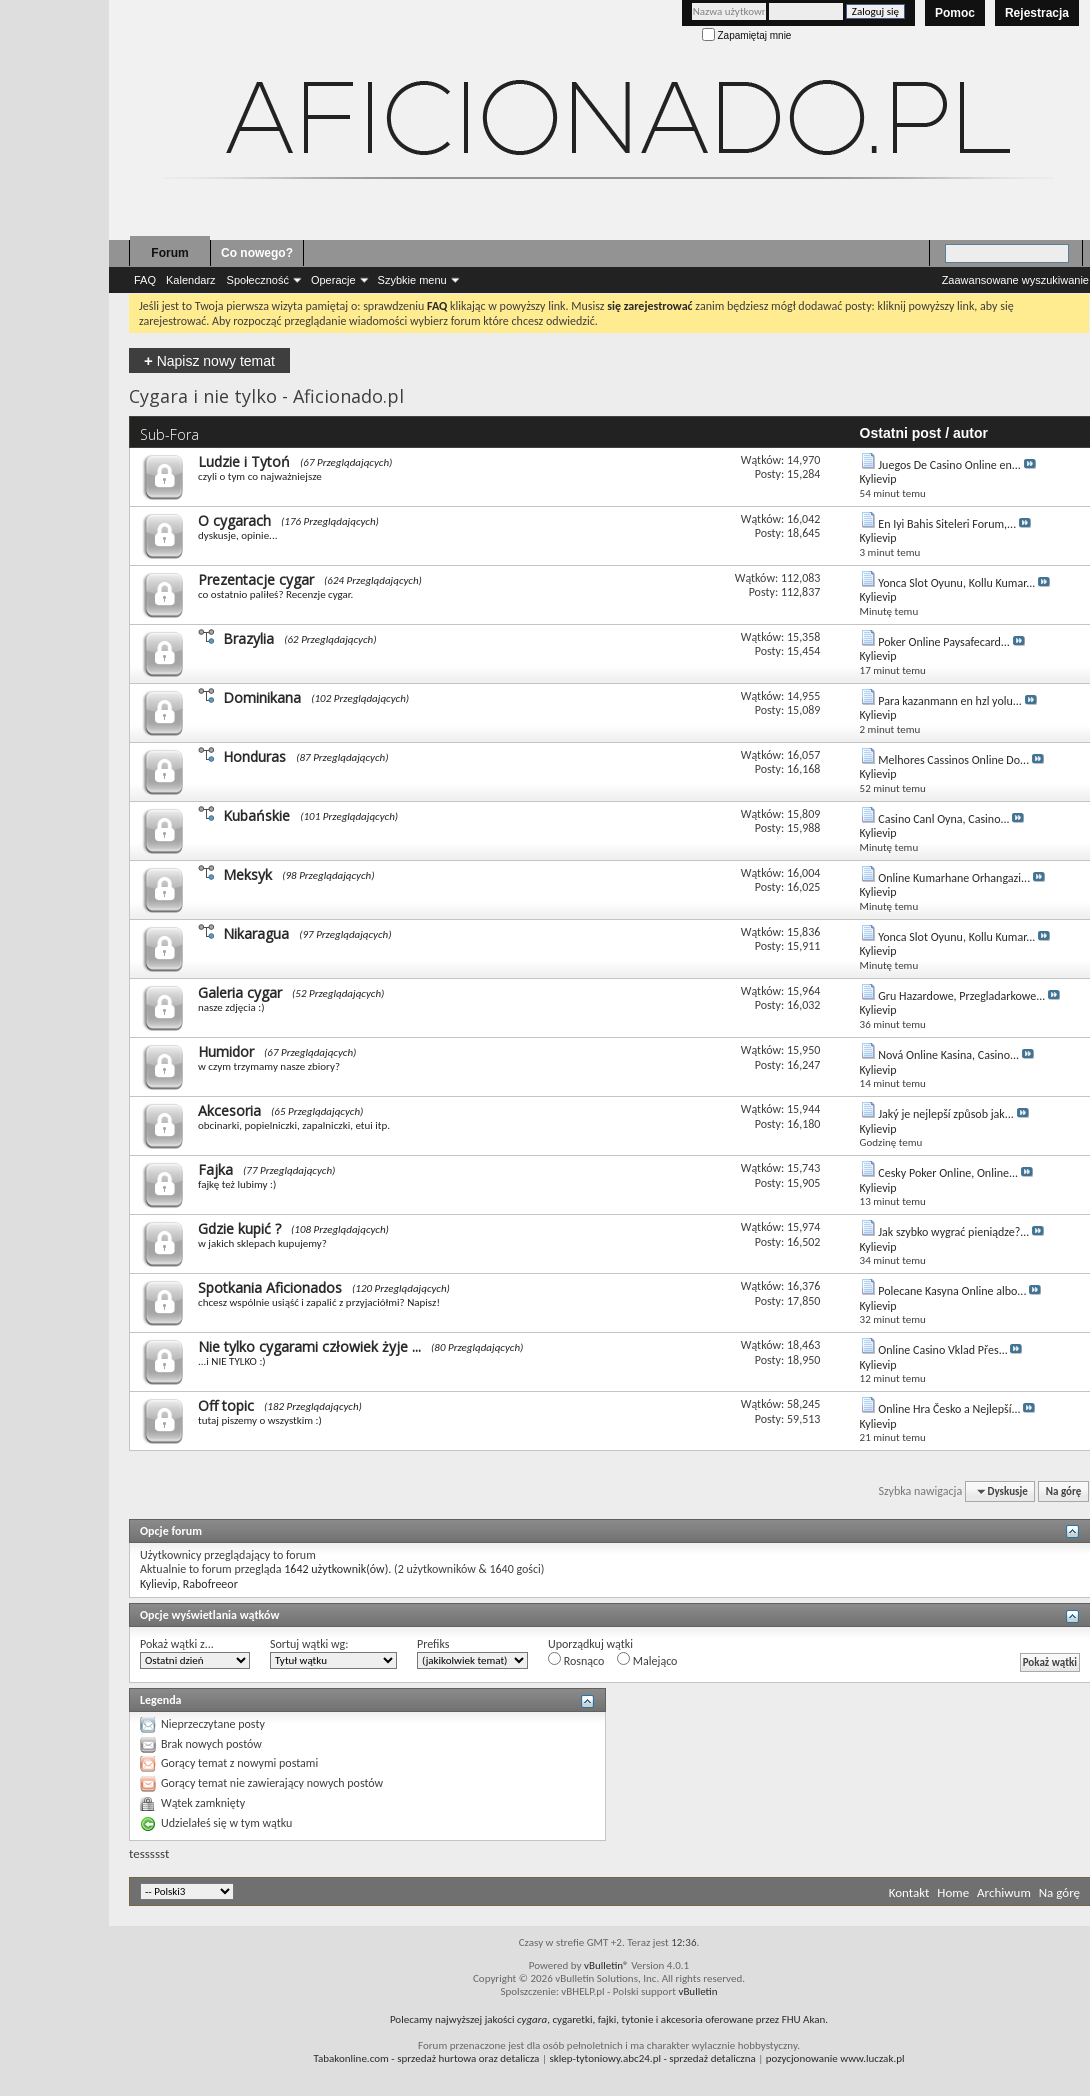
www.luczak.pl (872, 2058)
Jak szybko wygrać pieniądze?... (953, 1232)
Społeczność (258, 280)
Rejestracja (1037, 13)
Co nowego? (257, 253)
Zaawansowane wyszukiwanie (1015, 280)
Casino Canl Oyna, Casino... (943, 819)
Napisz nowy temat (209, 360)
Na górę (1064, 1491)
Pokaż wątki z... (177, 1644)
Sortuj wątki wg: (309, 1644)
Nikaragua (256, 933)
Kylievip (158, 1584)
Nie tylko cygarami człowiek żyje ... (309, 1346)
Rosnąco (576, 1660)
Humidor (226, 1051)
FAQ (145, 280)
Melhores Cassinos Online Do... (953, 760)
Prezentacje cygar (256, 579)
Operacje (333, 280)
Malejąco (647, 1660)
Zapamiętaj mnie (747, 35)
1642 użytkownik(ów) (336, 1569)
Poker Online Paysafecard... (944, 642)
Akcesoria (229, 1110)
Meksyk (247, 874)
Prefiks (433, 1644)
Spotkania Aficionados (270, 1287)
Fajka (215, 1169)
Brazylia (248, 638)
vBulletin (697, 1991)
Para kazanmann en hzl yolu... (950, 701)
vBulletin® (606, 1965)
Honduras (254, 756)
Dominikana (262, 697)
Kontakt (909, 1892)
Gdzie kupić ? (239, 1228)
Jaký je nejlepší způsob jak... (946, 1114)
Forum (169, 253)
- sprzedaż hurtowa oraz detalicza (427, 2058)
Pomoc (955, 13)
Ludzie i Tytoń (244, 461)
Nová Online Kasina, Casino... (948, 1055)
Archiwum (1004, 1892)
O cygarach (234, 520)
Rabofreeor (210, 1584)
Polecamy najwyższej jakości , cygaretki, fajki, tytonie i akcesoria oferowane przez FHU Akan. (609, 2019)
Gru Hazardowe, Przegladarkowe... (961, 996)
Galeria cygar (240, 992)
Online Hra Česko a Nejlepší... (949, 1409)
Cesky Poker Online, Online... (948, 1173)
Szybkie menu (412, 280)
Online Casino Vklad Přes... (942, 1350)
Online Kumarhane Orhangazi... (954, 878)
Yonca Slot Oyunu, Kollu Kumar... (956, 583)
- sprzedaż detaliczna (652, 2058)
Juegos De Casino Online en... (949, 465)
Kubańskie (256, 815)
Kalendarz (191, 280)
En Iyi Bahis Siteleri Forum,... (947, 524)
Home (953, 1892)
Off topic (226, 1405)
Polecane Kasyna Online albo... (952, 1291)
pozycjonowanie (802, 2058)
